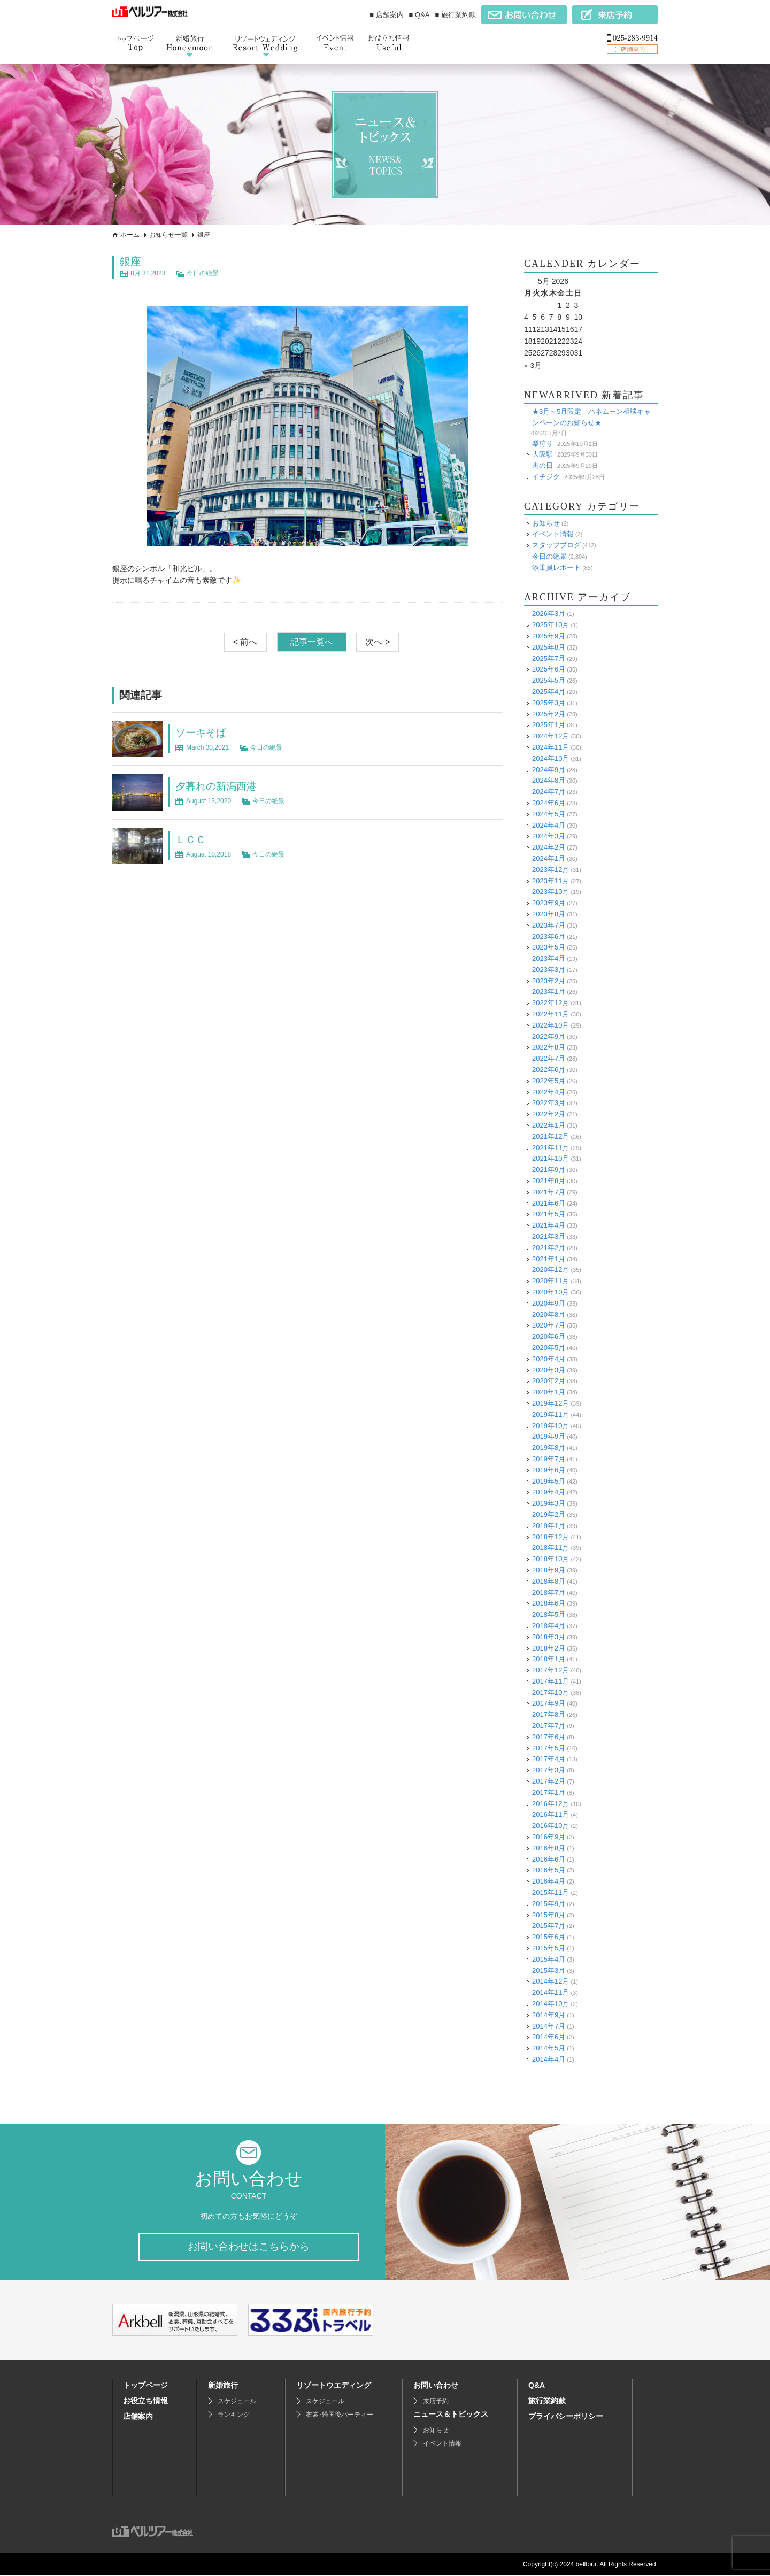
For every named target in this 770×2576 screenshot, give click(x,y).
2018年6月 (548, 1603)
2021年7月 (548, 1191)
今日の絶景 (203, 273)
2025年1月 (548, 725)
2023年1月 (548, 992)
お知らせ (546, 523)
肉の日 (542, 465)
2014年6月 (548, 2037)
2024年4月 (548, 825)
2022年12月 (550, 1003)
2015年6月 (548, 1937)
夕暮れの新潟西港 (218, 786)
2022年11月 (550, 1014)
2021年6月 (548, 1203)
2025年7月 (548, 658)
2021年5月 (548, 1214)
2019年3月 (548, 1503)
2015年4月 (548, 1959)
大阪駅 (542, 454)
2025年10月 (550, 625)
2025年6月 (548, 669)
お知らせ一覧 (168, 234)
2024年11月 (550, 747)
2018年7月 (548, 1592)
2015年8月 (548, 1914)
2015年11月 (550, 1892)
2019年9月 (548, 1436)
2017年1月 (548, 1792)
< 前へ (245, 641)
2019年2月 (548, 1514)
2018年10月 (550, 1559)
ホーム (130, 234)
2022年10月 (550, 1025)
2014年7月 (548, 2026)
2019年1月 (548, 1525)
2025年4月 (548, 691)
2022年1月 (548, 1125)
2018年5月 (548, 1614)
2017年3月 (548, 1770)
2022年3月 (548, 1103)
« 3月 (533, 365)
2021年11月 (550, 1147)
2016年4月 (548, 1881)
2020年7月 (548, 1325)
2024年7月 (548, 792)
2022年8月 (548, 1047)
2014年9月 (548, 2014)
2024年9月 (548, 769)
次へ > (377, 641)
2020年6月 (548, 1336)
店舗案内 (138, 2416)
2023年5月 (548, 947)
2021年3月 (548, 1236)
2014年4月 (548, 2059)
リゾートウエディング (333, 2385)
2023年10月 (550, 892)
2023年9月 (548, 903)
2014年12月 (550, 1981)
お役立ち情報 (145, 2401)
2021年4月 (548, 1225)
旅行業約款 (547, 2401)
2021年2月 (548, 1247)
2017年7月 (548, 1726)
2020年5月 (548, 1347)
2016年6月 (548, 1859)
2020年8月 (548, 1314)
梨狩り (542, 443)
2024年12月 (550, 736)
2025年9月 (548, 635)
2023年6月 (548, 936)
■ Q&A (419, 15)
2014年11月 (550, 1992)
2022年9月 (548, 1036)
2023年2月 (548, 980)
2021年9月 (548, 1170)
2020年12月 (550, 1270)
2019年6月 (548, 1470)
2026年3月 (548, 614)
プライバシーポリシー (565, 2416)
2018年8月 (548, 1581)
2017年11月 (550, 1681)
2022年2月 (548, 1114)
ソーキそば (202, 732)
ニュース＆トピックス (450, 2414)
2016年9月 (548, 1837)
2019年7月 (548, 1458)
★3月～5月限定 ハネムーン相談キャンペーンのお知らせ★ (591, 417)
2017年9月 (548, 1703)
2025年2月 (548, 713)
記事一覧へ (311, 641)
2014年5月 (548, 2048)
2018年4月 (548, 1625)
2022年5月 (548, 1080)
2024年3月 (548, 836)
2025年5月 (548, 680)
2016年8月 (548, 1848)
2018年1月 (548, 1659)
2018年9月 (548, 1569)
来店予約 (436, 2401)
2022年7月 (548, 1058)
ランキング (234, 2415)
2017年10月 (550, 1692)
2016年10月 (550, 1826)
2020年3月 (548, 1370)
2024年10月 (550, 758)
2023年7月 (548, 925)
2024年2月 (548, 847)
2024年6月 (548, 802)
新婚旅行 (223, 2385)
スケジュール (237, 2401)
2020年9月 (548, 1303)
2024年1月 (548, 858)
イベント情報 (553, 534)
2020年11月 (550, 1281)
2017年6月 (548, 1736)
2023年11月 (550, 880)
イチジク (546, 476)
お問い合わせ (435, 2385)
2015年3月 (548, 1970)
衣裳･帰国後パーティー (339, 2415)
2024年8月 (548, 780)
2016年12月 (550, 1803)
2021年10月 (550, 1158)
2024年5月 (548, 813)
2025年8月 (548, 647)
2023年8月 (548, 913)
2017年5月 (548, 1748)
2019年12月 (550, 1403)
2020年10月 (550, 1291)
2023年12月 (550, 869)
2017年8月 (548, 1714)
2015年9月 (548, 1903)
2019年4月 (548, 1492)
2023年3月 (548, 969)
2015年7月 (548, 1926)
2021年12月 (550, 1136)
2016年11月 (550, 1814)
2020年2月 (548, 1381)
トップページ (145, 2385)
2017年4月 (548, 1759)
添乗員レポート (556, 567)
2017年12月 (550, 1670)
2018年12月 (550, 1536)
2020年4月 (548, 1358)
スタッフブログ (556, 545)
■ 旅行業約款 (455, 15)
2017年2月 (548, 1781)
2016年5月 (548, 1870)
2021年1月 (548, 1258)
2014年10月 (550, 2003)
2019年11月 (550, 1414)
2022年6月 (548, 1070)
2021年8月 (548, 1181)
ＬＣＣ (191, 839)
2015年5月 (548, 1947)
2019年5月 (548, 1481)
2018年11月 (550, 1548)
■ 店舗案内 (386, 15)
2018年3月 (548, 1636)
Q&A (536, 2385)
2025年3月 (548, 702)
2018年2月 (548, 1648)
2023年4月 (548, 958)
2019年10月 (550, 1425)
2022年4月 (548, 1092)
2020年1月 (548, 1392)
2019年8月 (548, 1448)
